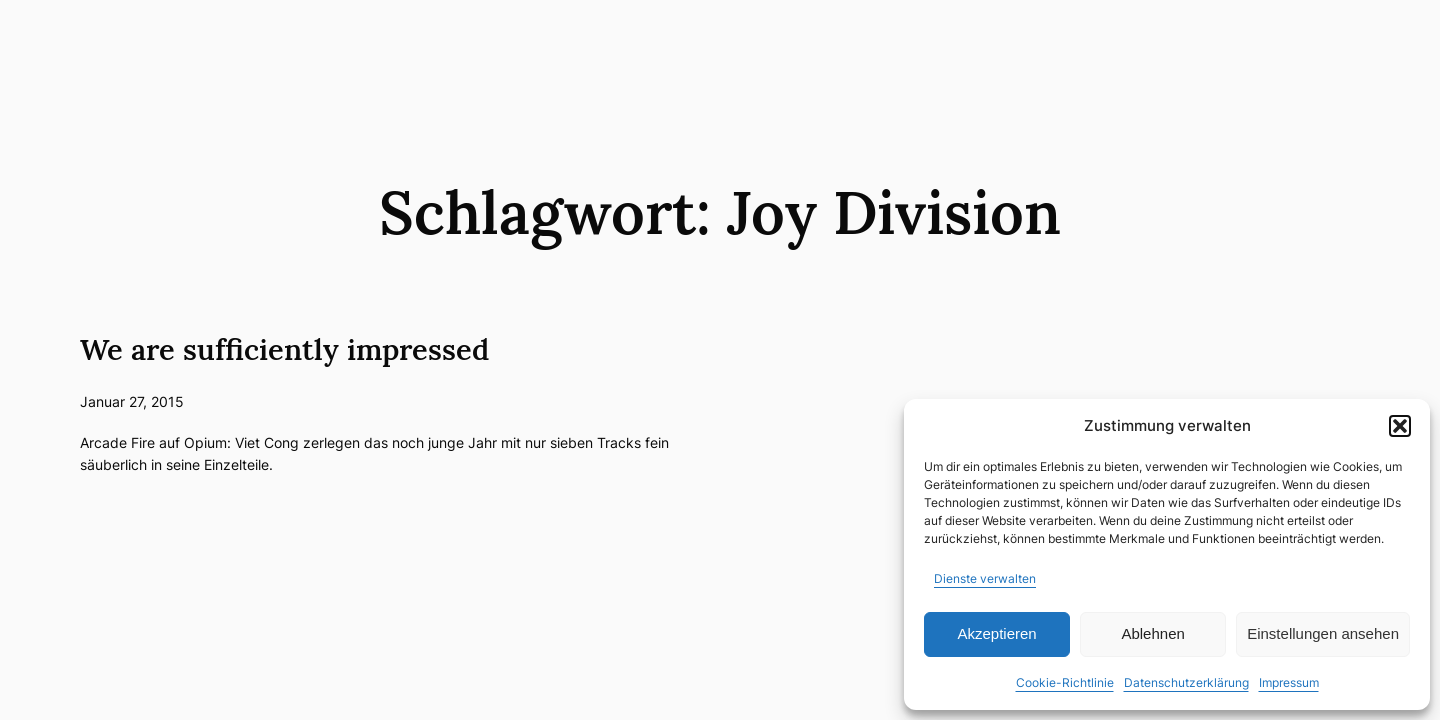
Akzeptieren (996, 633)
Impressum (1289, 682)
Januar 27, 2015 (132, 401)
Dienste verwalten (985, 578)
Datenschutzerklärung (1186, 682)
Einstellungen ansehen (1323, 633)
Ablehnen (1152, 633)
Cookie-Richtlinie (1065, 682)
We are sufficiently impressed (284, 350)
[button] (1400, 426)
